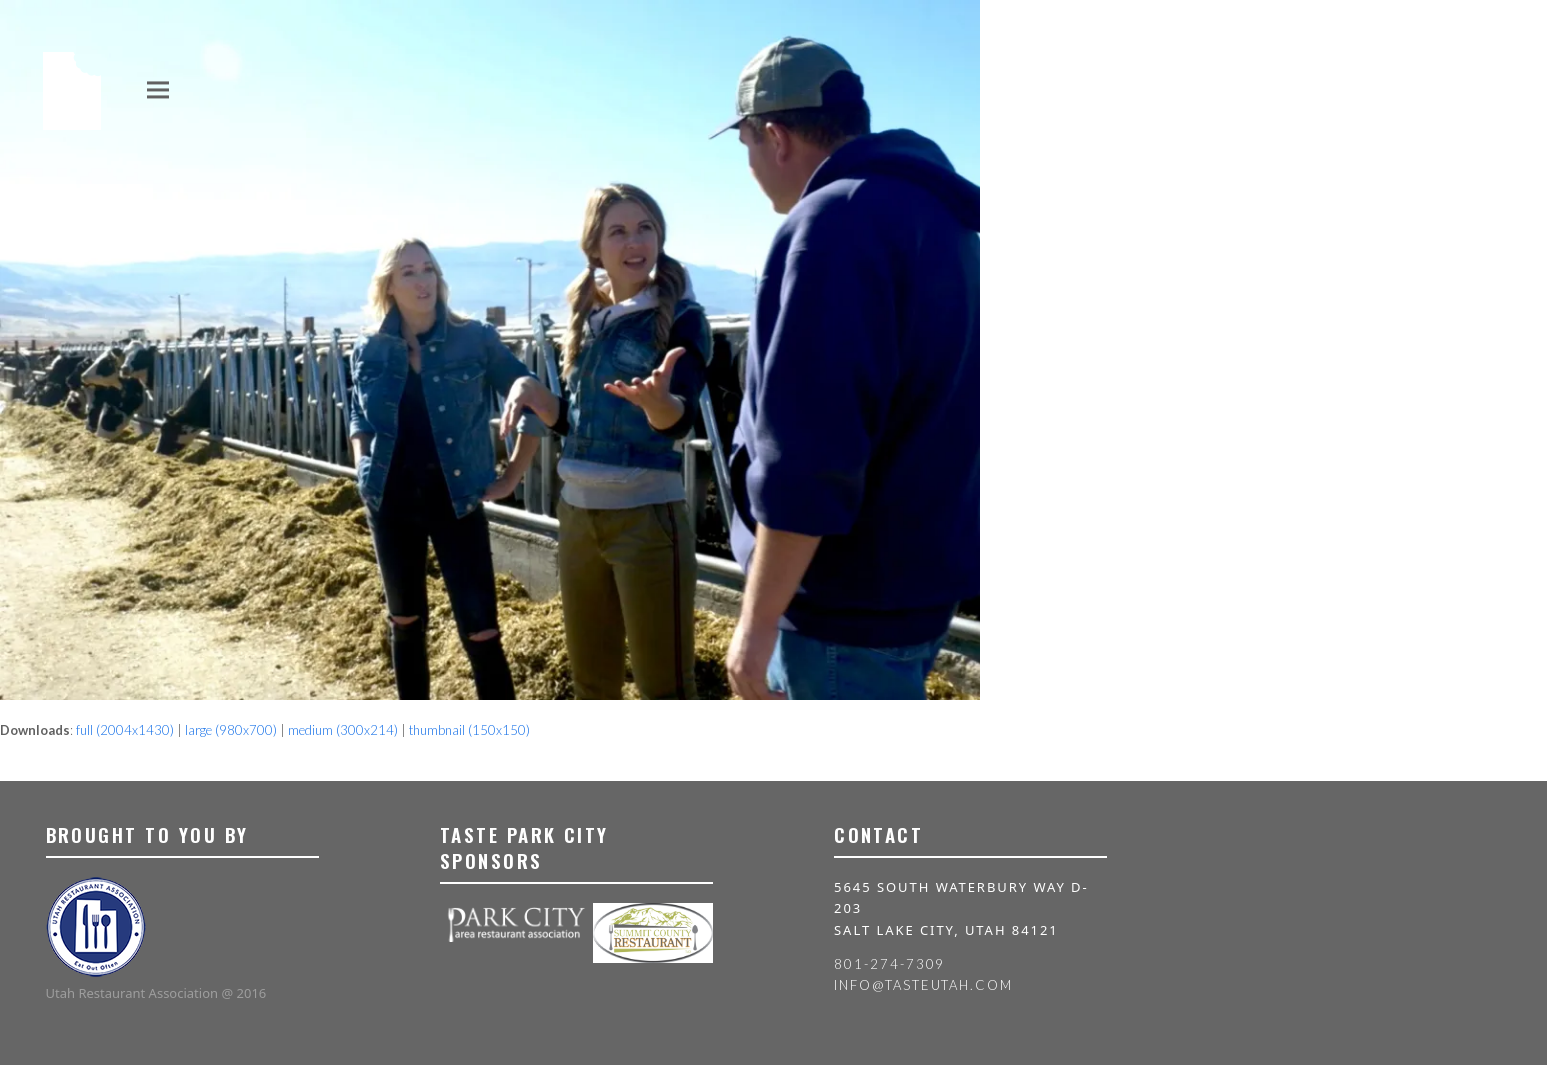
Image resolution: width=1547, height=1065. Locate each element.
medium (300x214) (343, 730)
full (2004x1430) (125, 730)
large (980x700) (231, 730)
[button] (158, 89)
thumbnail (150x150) (469, 730)
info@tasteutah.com (923, 985)
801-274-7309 (889, 964)
